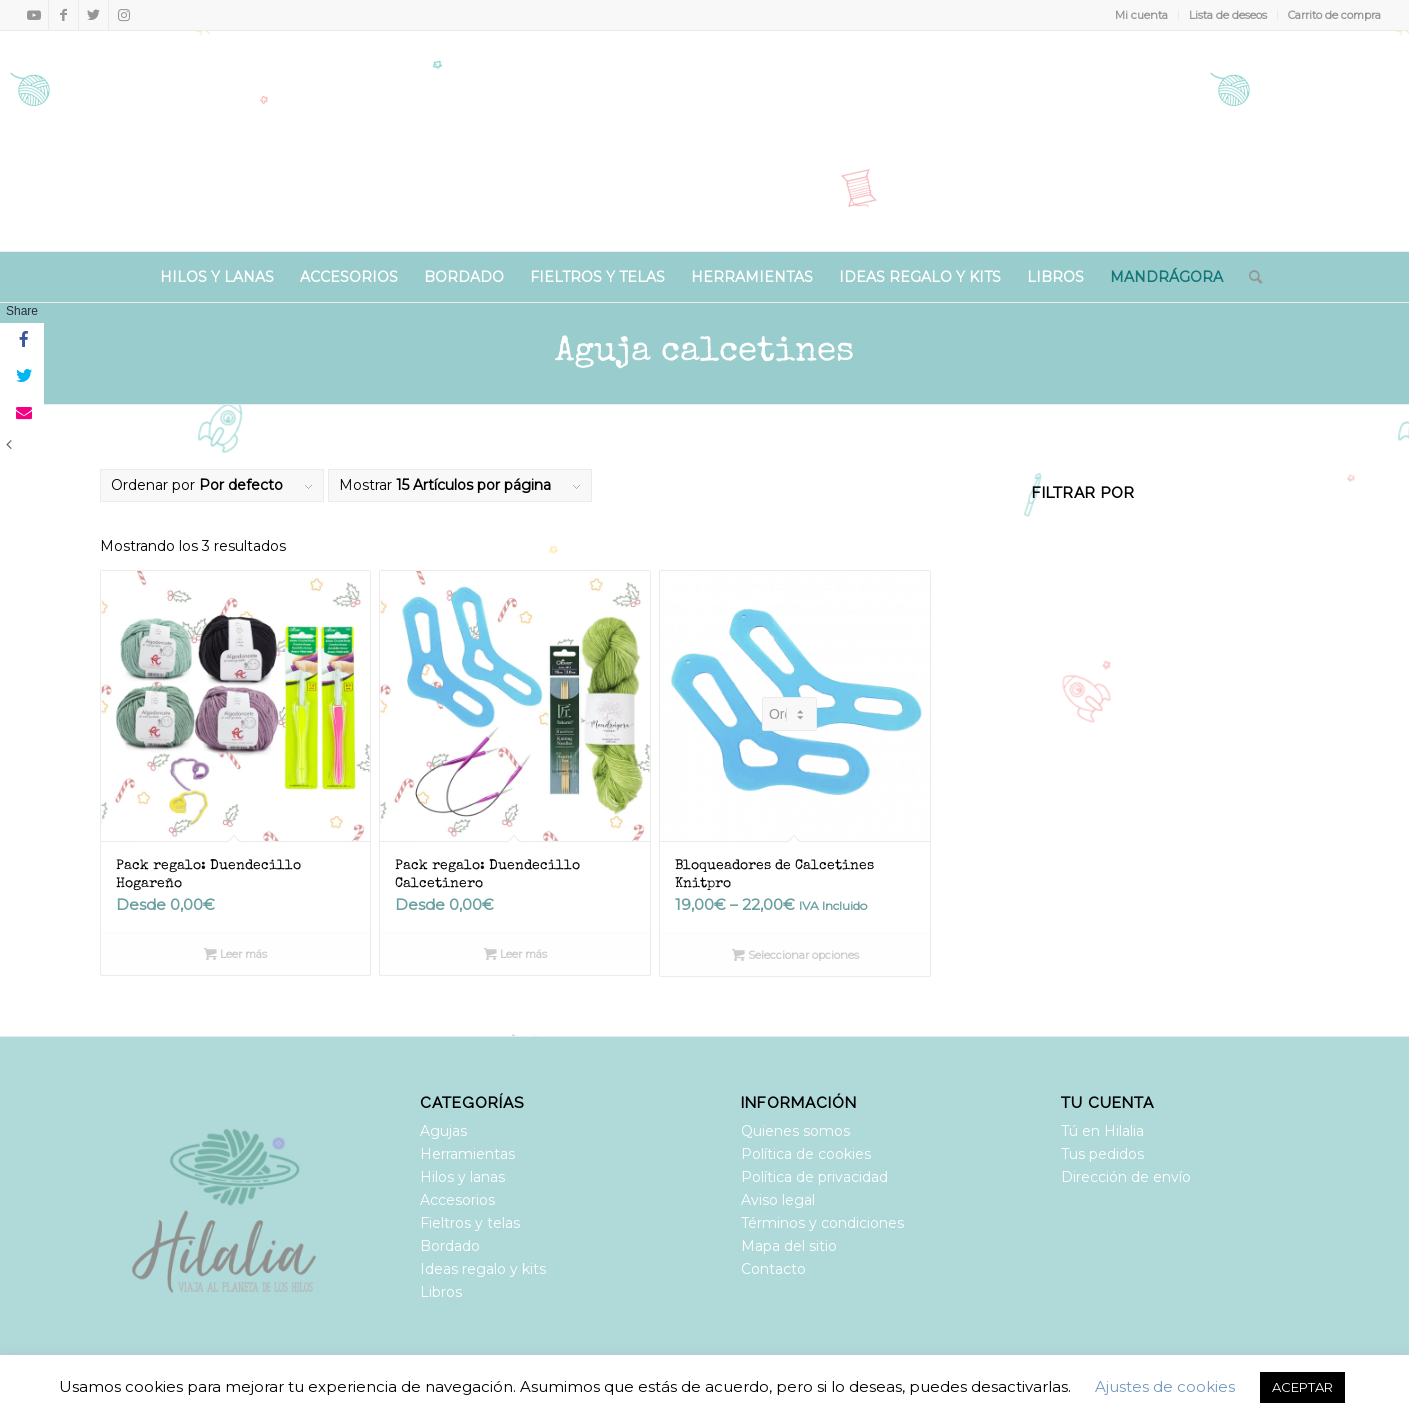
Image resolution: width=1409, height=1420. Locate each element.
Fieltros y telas (470, 1223)
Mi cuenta (1141, 15)
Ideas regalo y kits (483, 1269)
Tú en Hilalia (1102, 1131)
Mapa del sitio (789, 1246)
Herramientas (467, 1154)
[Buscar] (1249, 277)
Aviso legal (778, 1200)
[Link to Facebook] (63, 15)
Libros (441, 1292)
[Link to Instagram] (124, 15)
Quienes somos (795, 1131)
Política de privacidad (814, 1177)
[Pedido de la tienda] (789, 714)
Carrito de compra (1334, 15)
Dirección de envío (1126, 1177)
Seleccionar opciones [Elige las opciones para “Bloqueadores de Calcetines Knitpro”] (795, 955)
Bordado (450, 1246)
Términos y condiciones (822, 1223)
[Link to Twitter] (93, 15)
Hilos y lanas (462, 1177)
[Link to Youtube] (33, 15)
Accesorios (457, 1200)
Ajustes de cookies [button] (1165, 1386)
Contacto (773, 1269)
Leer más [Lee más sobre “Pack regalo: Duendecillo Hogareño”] (235, 954)
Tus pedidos (1102, 1154)
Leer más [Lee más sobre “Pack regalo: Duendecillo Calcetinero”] (515, 954)
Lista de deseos (1228, 15)
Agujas (443, 1131)
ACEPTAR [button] (1302, 1387)
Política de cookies (806, 1154)
